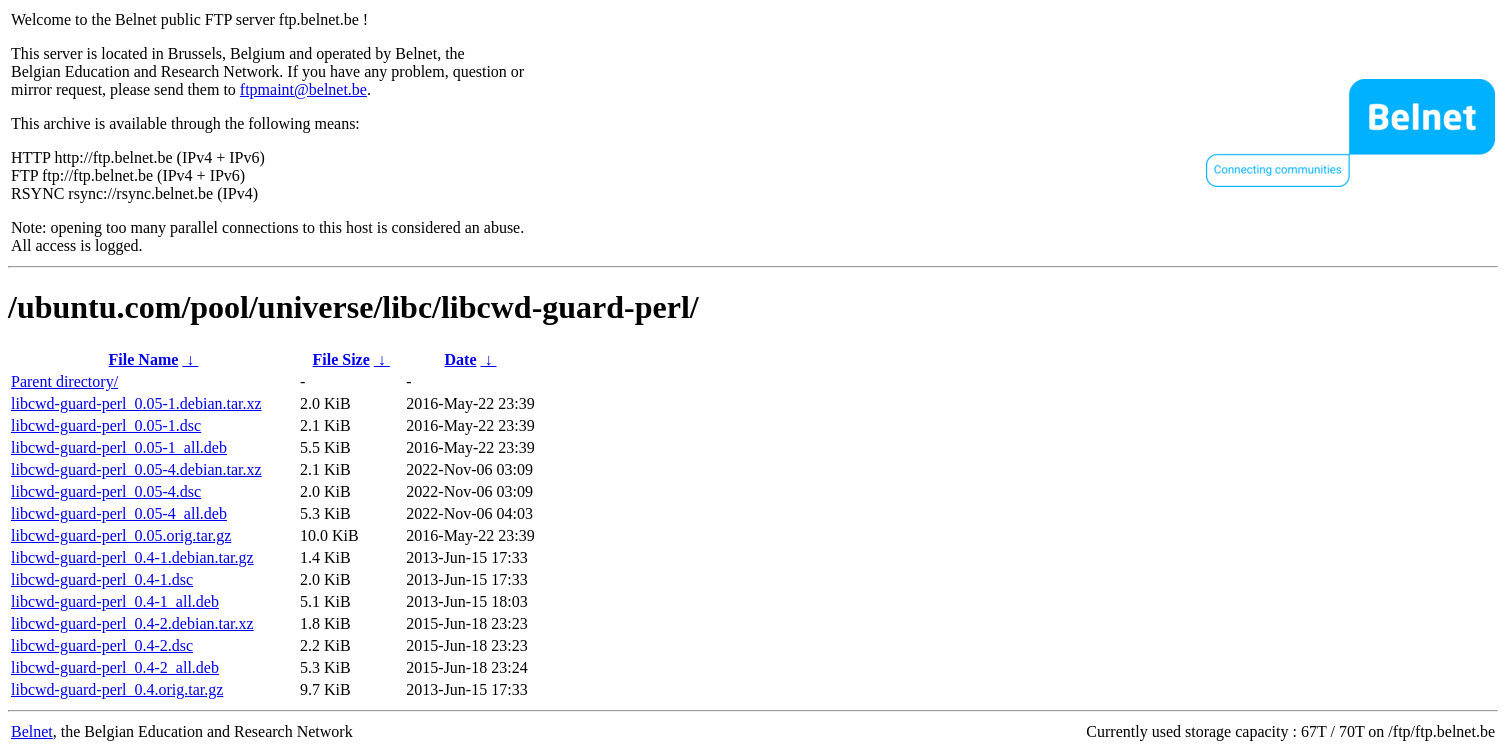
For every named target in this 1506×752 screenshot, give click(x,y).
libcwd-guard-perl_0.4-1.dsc (102, 579)
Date (461, 359)
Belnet (32, 731)
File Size (340, 359)
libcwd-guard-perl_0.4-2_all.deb (115, 667)
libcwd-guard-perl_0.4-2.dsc (102, 645)
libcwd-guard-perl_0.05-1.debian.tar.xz (136, 403)
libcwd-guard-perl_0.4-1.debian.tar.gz (132, 557)
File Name (144, 359)
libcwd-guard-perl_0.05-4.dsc (106, 491)
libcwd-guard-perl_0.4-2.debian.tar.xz (132, 623)
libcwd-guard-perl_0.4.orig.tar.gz (117, 689)
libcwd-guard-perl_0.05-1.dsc (106, 425)
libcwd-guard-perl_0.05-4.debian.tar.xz (136, 469)
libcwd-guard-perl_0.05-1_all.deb (119, 447)
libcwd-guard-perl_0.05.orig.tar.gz (121, 535)
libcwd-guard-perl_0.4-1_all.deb (115, 601)
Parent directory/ (64, 381)
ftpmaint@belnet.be (303, 89)
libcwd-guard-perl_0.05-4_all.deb (119, 513)
